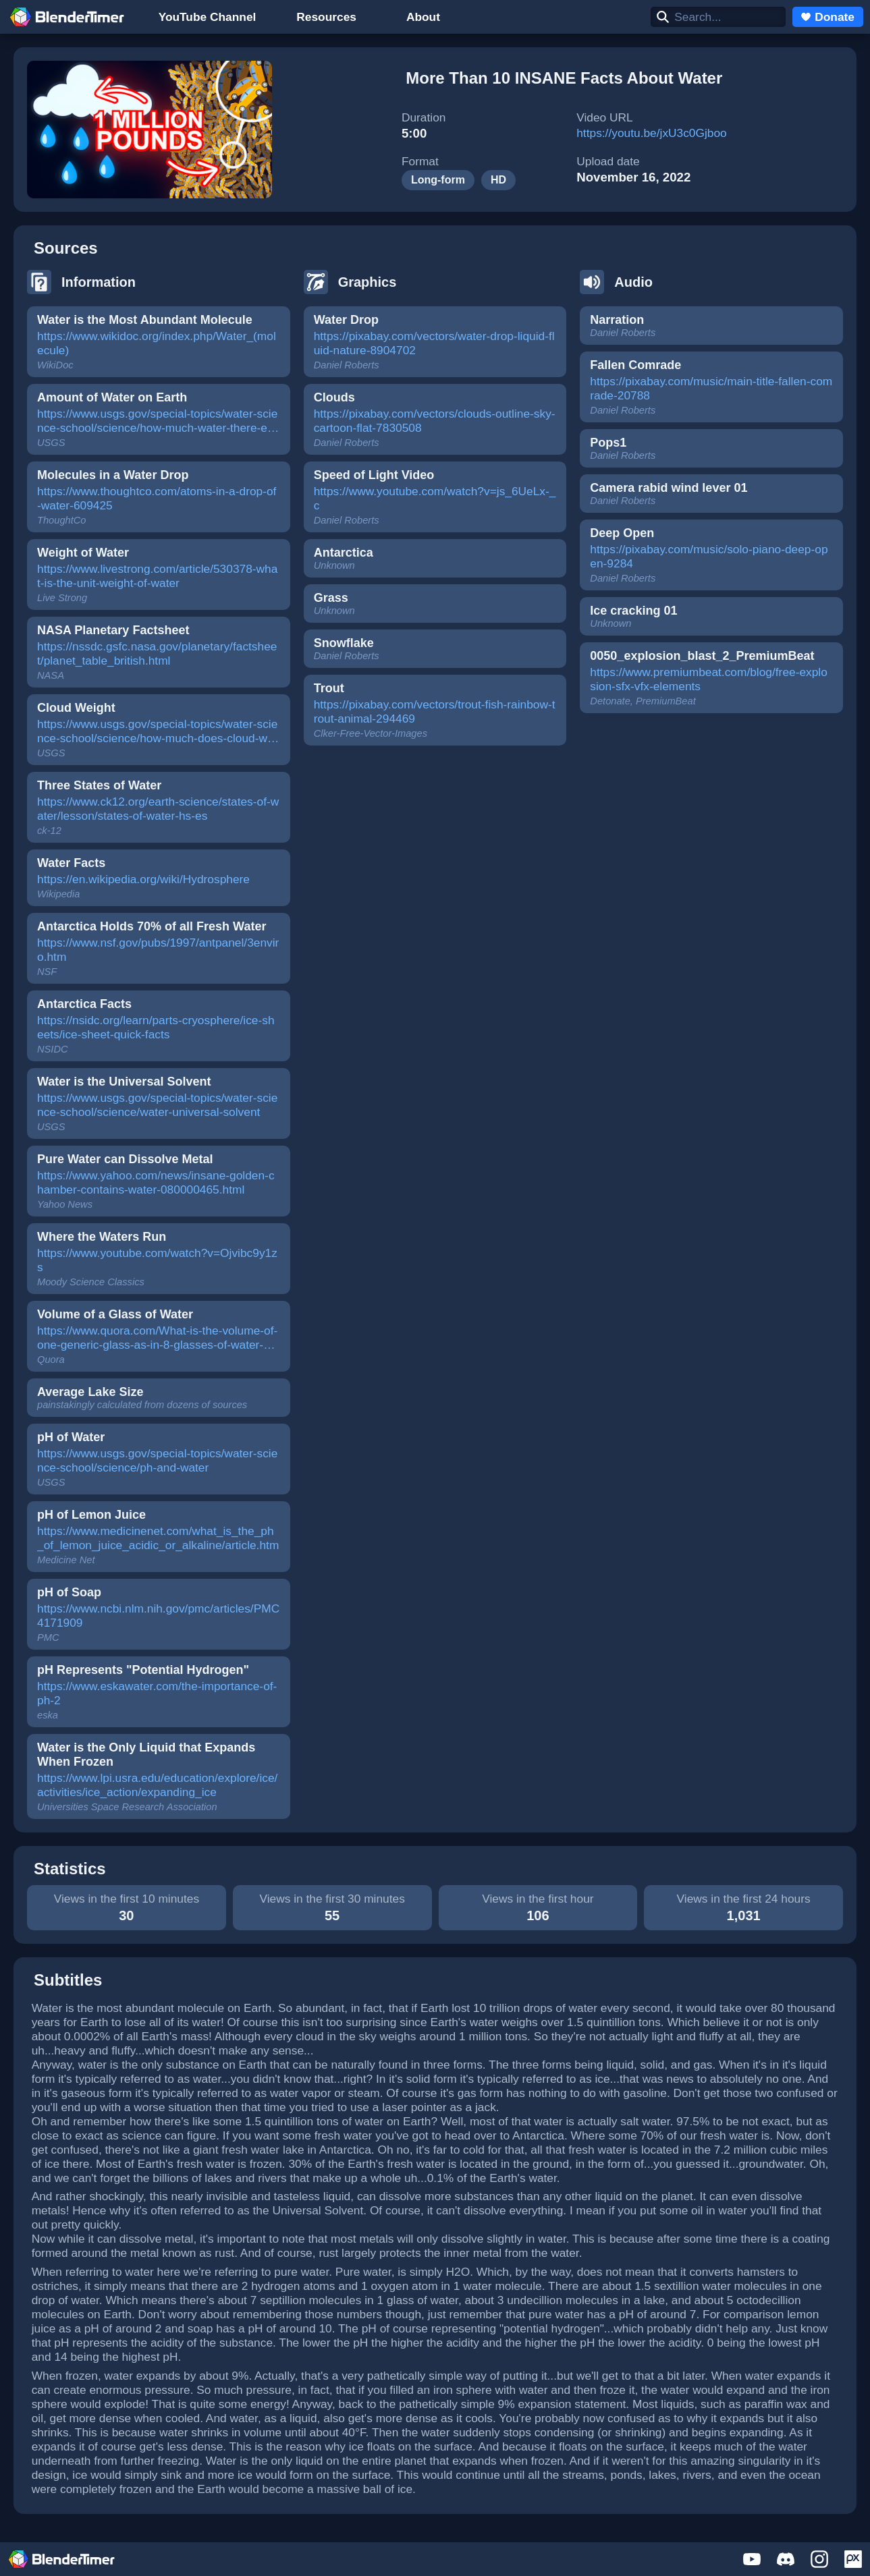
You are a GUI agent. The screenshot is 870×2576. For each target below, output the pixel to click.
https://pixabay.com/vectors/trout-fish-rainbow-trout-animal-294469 (434, 711)
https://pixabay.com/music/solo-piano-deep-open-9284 (708, 556)
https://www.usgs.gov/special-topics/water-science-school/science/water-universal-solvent (157, 1105)
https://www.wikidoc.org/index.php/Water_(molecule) (156, 343)
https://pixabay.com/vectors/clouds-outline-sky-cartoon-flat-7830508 (434, 421)
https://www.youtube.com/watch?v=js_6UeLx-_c (435, 498)
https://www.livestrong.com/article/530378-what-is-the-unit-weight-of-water (157, 576)
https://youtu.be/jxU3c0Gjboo (651, 133)
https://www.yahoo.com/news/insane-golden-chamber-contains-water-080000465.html (156, 1182)
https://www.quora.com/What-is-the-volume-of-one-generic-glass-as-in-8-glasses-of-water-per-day (157, 1339)
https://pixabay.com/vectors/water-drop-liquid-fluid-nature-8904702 (434, 343)
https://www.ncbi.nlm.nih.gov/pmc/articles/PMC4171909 (158, 1615)
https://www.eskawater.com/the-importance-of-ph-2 (157, 1693)
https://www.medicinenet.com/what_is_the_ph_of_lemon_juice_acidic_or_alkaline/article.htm (158, 1538)
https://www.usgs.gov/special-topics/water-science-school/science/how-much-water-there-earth (157, 422)
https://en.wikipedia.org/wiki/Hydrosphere (143, 879)
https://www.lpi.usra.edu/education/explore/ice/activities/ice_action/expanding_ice (157, 1785)
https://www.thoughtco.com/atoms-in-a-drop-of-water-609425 (156, 498)
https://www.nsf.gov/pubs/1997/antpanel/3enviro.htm (158, 949)
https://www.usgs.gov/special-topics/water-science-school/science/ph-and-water (157, 1460)
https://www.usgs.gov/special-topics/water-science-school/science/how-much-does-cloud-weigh (157, 732)
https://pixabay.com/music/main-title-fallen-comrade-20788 (711, 388)
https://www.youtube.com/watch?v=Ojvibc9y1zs (157, 1260)
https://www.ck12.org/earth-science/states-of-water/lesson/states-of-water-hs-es (158, 808)
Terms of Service (478, 2568)
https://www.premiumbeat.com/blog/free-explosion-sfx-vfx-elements (708, 679)
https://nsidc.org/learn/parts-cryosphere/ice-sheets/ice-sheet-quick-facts (156, 1027)
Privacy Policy (567, 2568)
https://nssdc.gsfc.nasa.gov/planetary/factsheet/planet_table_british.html (157, 653)
